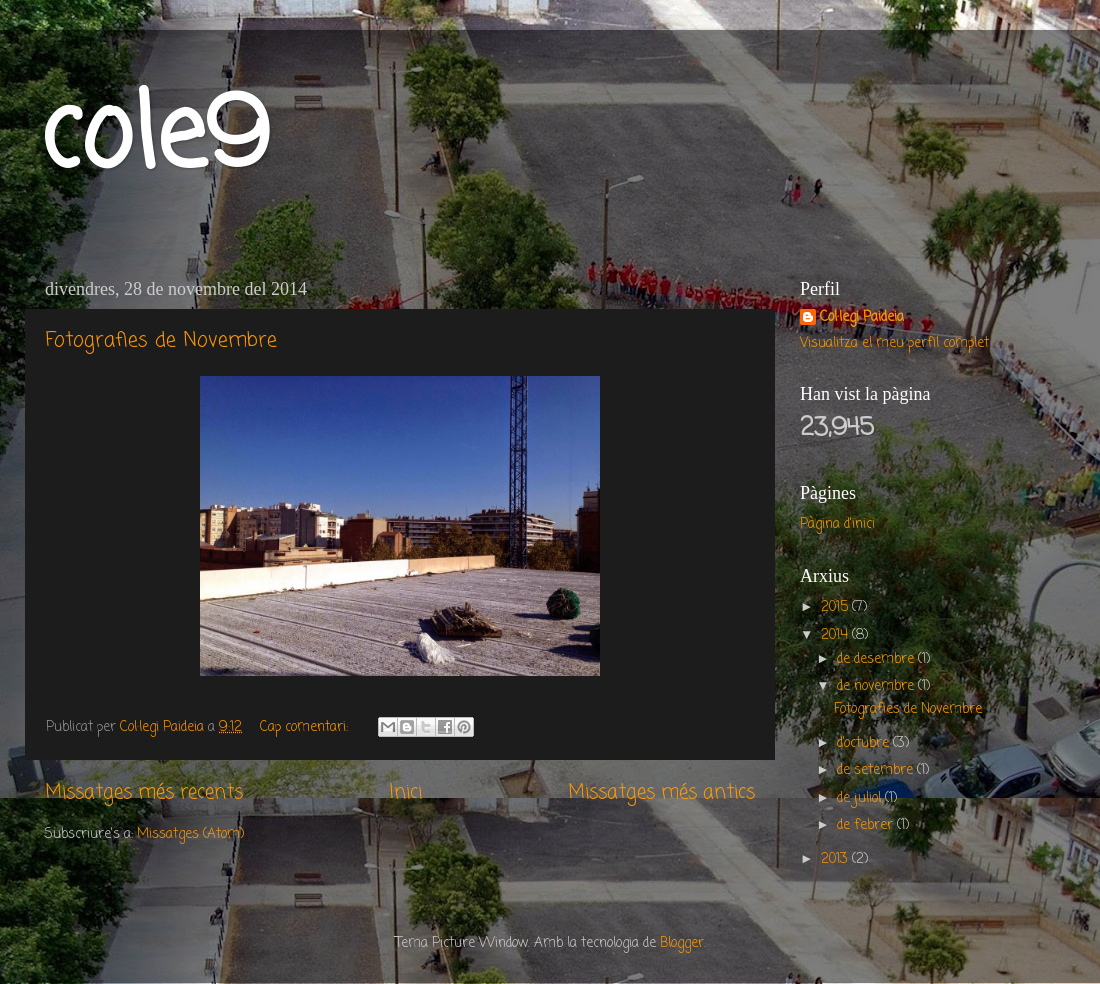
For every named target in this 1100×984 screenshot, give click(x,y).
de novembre (877, 686)
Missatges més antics (661, 793)
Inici (405, 793)
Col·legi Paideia (862, 318)
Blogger (682, 943)
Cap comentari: (306, 727)
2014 (836, 635)
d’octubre (865, 743)
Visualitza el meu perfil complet (894, 343)
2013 (836, 859)
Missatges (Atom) (190, 834)
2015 (836, 607)
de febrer (867, 825)
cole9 (154, 139)
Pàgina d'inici (837, 524)
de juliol (861, 798)
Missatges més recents (144, 793)
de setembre (877, 770)
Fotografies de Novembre (161, 340)
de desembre (877, 659)
